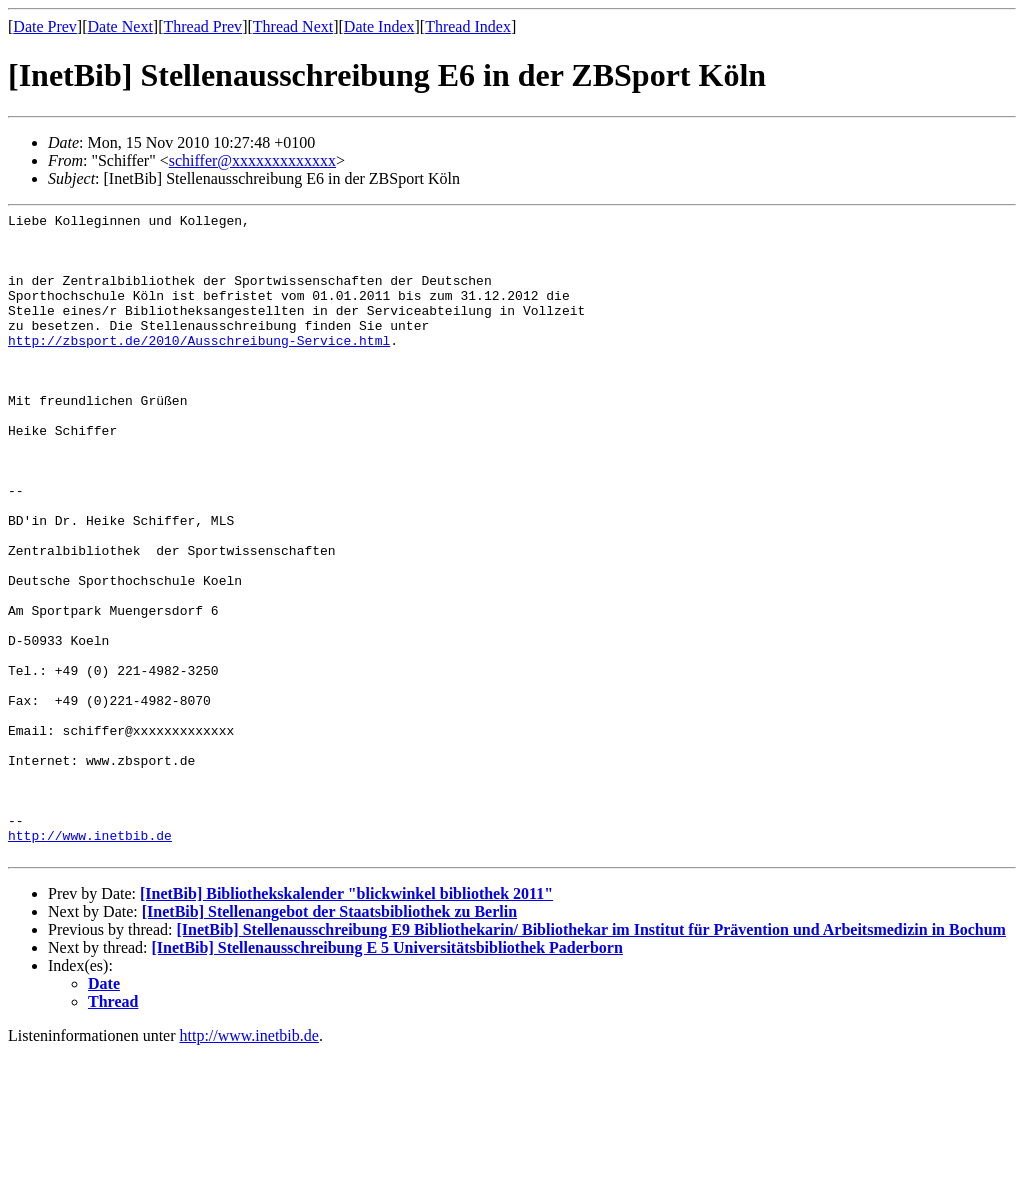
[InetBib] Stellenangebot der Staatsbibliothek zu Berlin (329, 1040)
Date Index (379, 26)
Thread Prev (202, 26)
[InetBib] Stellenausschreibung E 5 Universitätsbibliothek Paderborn (387, 1076)
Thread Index (468, 26)
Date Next (120, 26)
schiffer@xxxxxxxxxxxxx (252, 160)
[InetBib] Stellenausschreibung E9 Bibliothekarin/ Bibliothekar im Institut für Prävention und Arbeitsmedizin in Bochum (590, 1058)
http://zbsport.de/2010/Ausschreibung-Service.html (199, 367)
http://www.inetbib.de (90, 961)
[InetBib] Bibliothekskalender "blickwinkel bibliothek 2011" (346, 1022)
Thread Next (293, 26)
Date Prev (45, 26)
